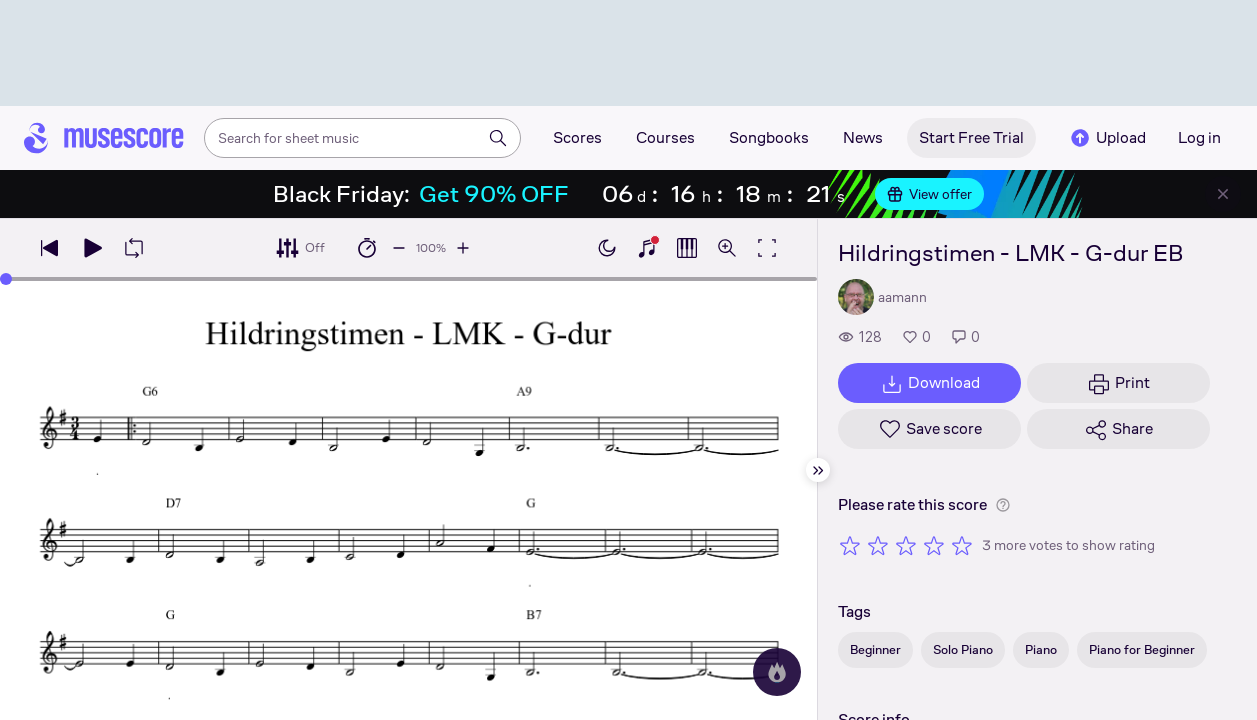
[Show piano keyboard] (647, 248)
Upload (1107, 138)
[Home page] (104, 138)
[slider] (6, 279)
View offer (929, 194)
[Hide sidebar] (818, 470)
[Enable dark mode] (607, 248)
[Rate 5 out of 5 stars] (962, 545)
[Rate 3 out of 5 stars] (906, 545)
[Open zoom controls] (727, 248)
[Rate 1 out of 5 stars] (850, 545)
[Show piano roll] (687, 248)
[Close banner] (1223, 194)
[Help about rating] (1003, 505)
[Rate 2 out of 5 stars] (878, 545)
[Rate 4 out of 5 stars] (934, 545)
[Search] (498, 138)
